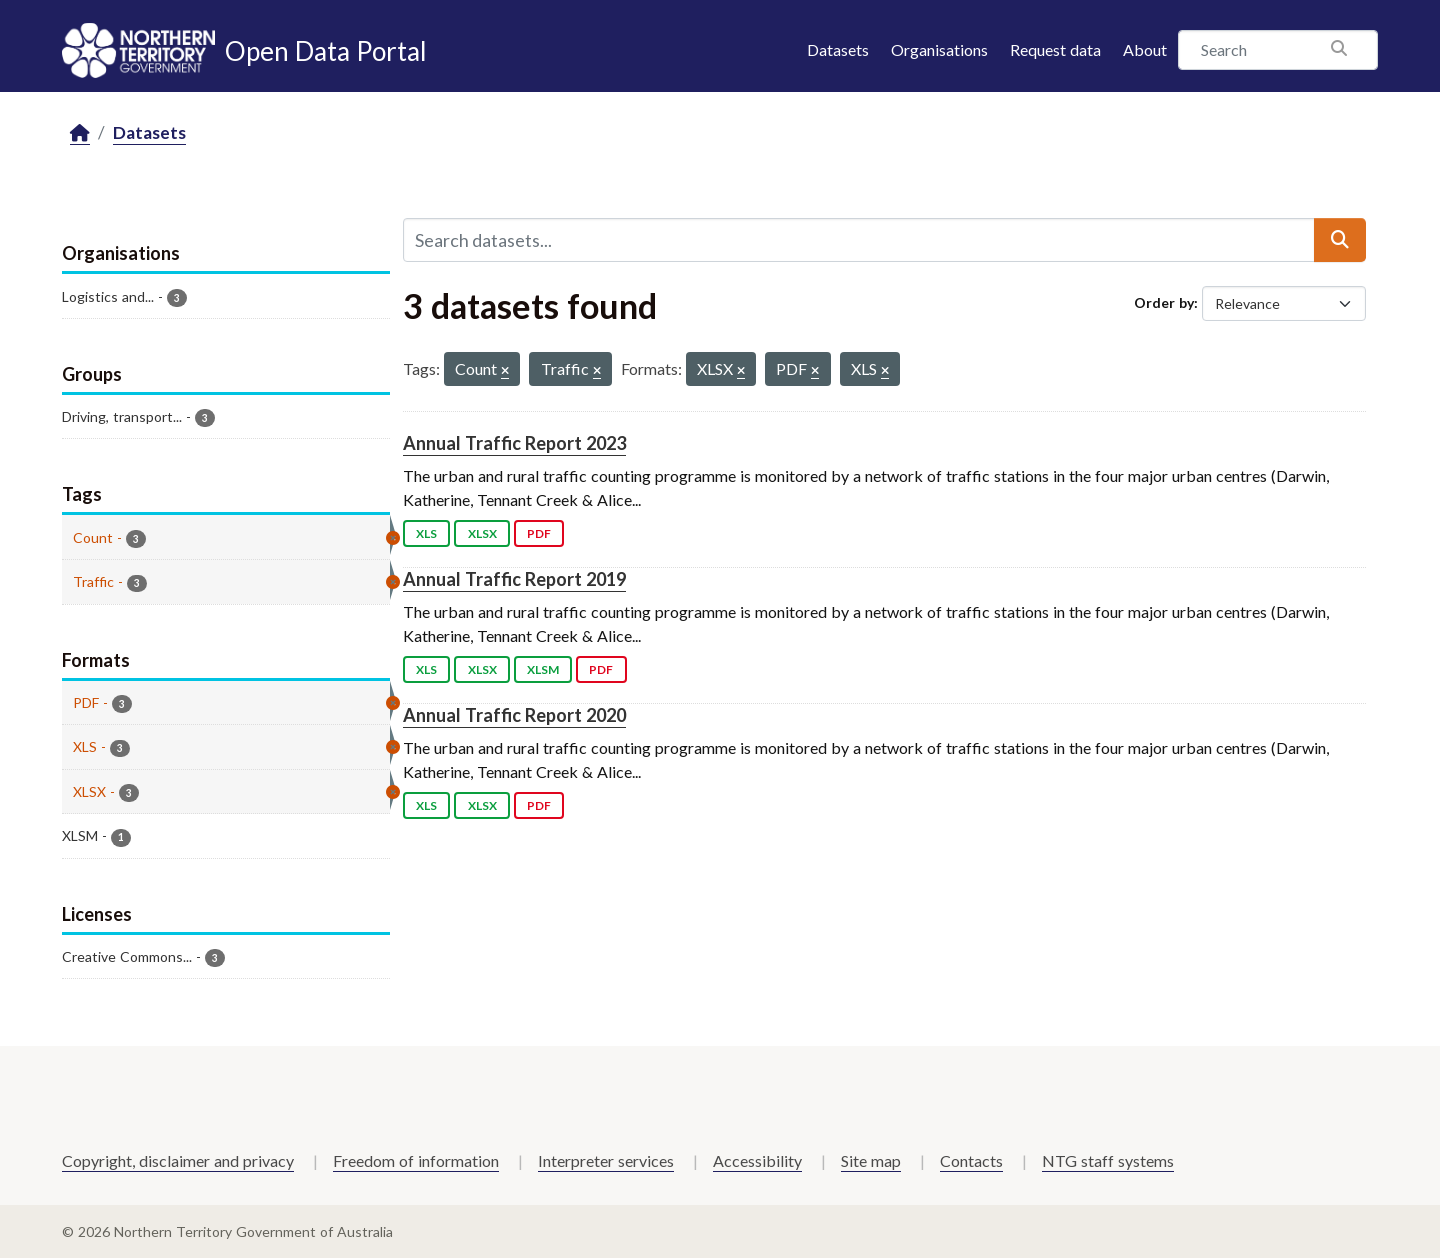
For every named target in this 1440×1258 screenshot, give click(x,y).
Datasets (838, 49)
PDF (539, 533)
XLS (426, 533)
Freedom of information (416, 1160)
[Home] (80, 133)
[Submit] (1340, 240)
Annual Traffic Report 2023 (514, 443)
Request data (1055, 49)
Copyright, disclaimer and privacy (178, 1160)
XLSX (482, 533)
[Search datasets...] (859, 240)
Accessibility (757, 1160)
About (1145, 49)
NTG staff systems (1108, 1160)
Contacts (971, 1160)
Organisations (939, 49)
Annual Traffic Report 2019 (514, 579)
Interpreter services (606, 1160)
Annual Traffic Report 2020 (514, 715)
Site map (871, 1160)
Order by (1164, 302)
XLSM (543, 669)
